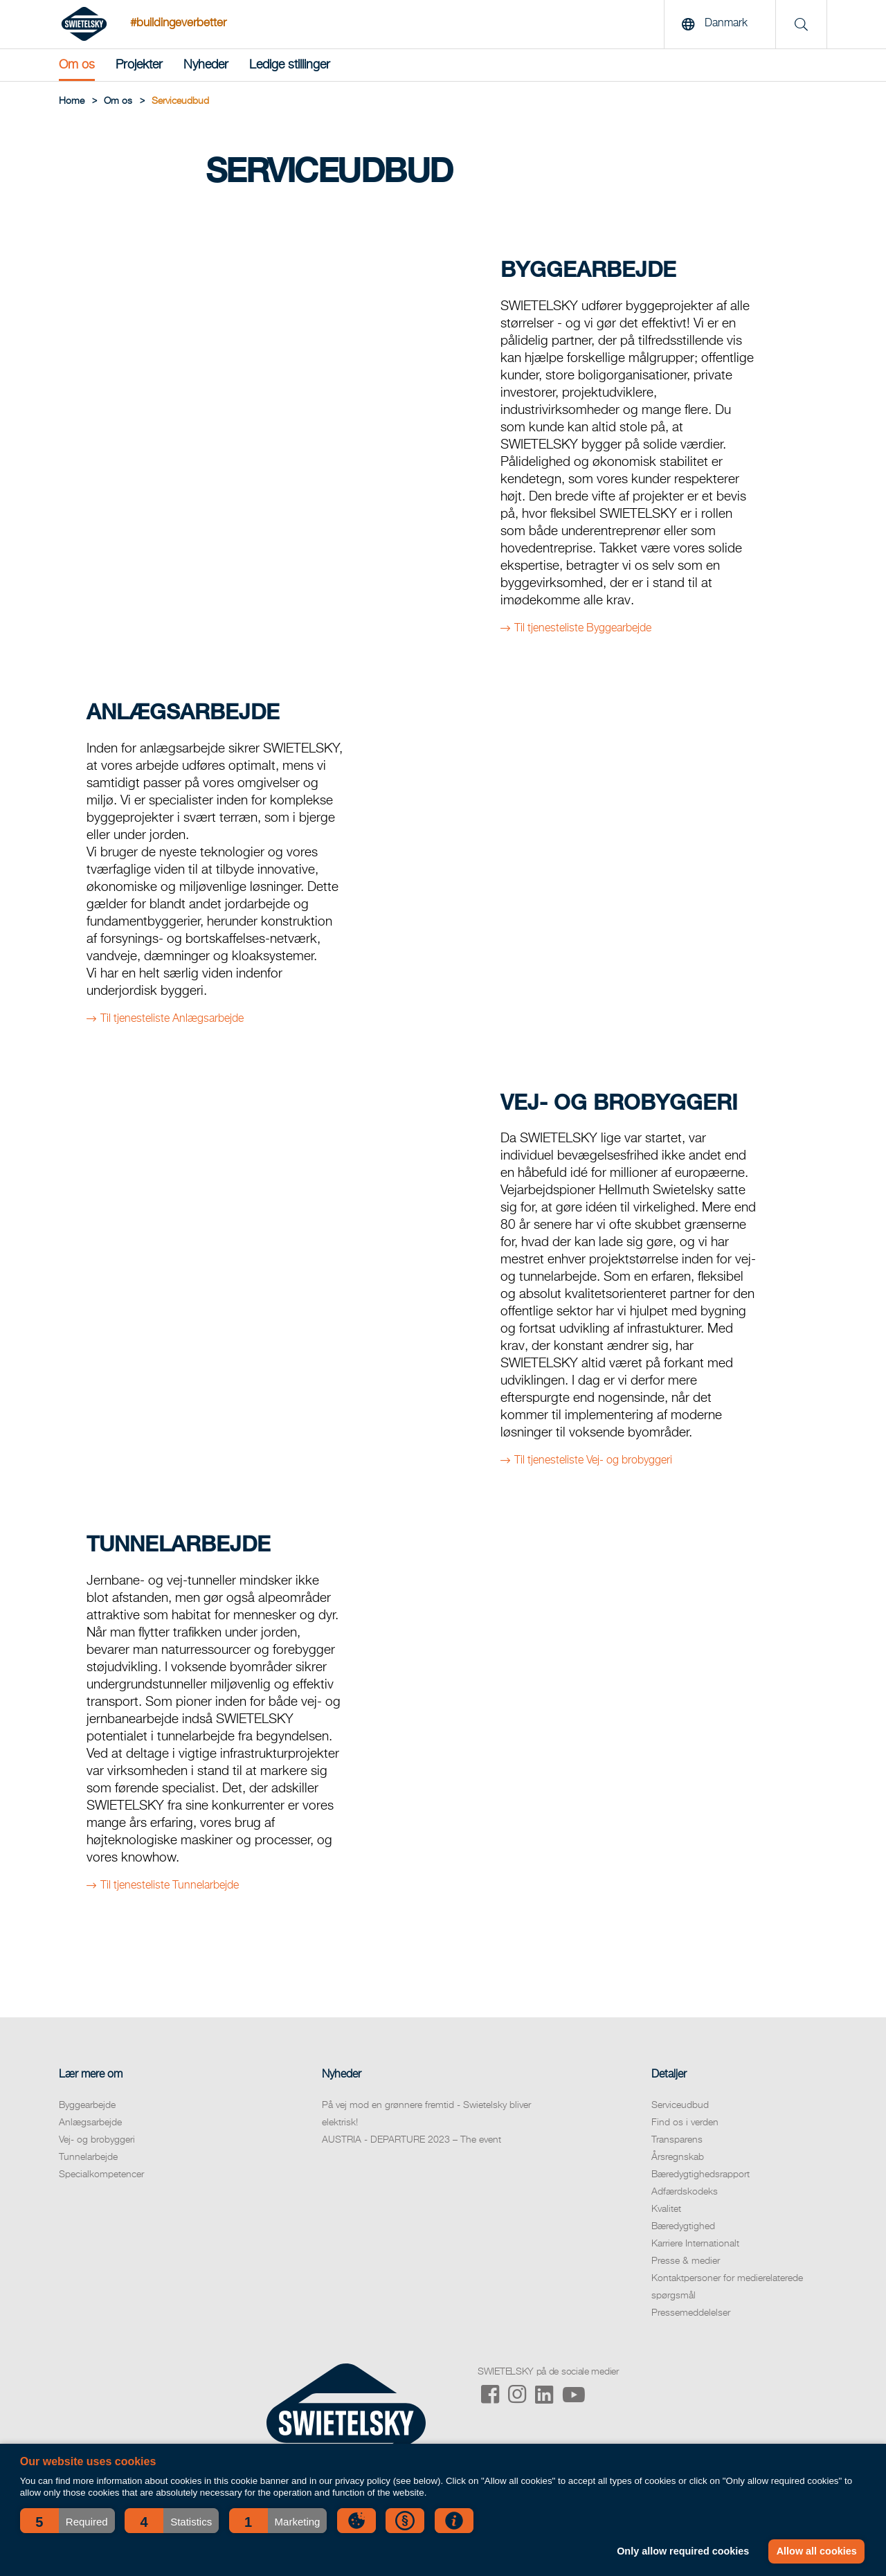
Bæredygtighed (683, 2226)
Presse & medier (685, 2261)
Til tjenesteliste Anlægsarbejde (172, 1019)
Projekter (139, 65)
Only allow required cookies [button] (683, 2551)
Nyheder (205, 65)
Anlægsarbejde (90, 2122)
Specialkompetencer (101, 2174)
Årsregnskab (677, 2157)
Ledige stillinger (289, 65)
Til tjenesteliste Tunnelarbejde (169, 1885)
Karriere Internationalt (695, 2244)
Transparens (677, 2140)
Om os (77, 65)
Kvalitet (666, 2209)
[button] (67, 2520)
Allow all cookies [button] (817, 2551)
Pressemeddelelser (690, 2313)
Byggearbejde (87, 2105)
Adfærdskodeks (684, 2192)
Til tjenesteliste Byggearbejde (582, 628)
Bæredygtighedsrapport (700, 2174)
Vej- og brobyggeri (97, 2140)
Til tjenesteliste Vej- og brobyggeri (593, 1460)
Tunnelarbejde (88, 2157)
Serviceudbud (680, 2105)
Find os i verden (684, 2122)
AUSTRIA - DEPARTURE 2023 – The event (411, 2140)
